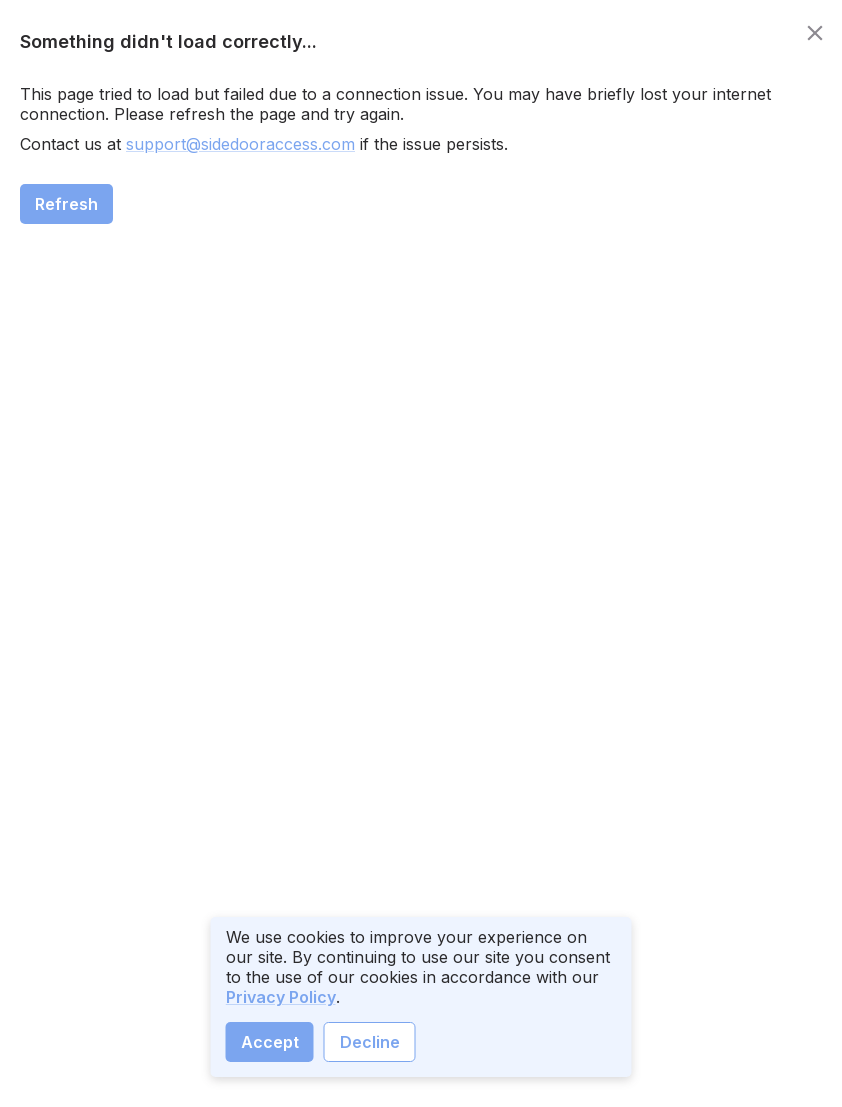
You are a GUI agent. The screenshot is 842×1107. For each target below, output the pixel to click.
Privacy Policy (281, 997)
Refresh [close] (66, 204)
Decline (370, 1042)
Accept (270, 1042)
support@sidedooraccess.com (240, 144)
